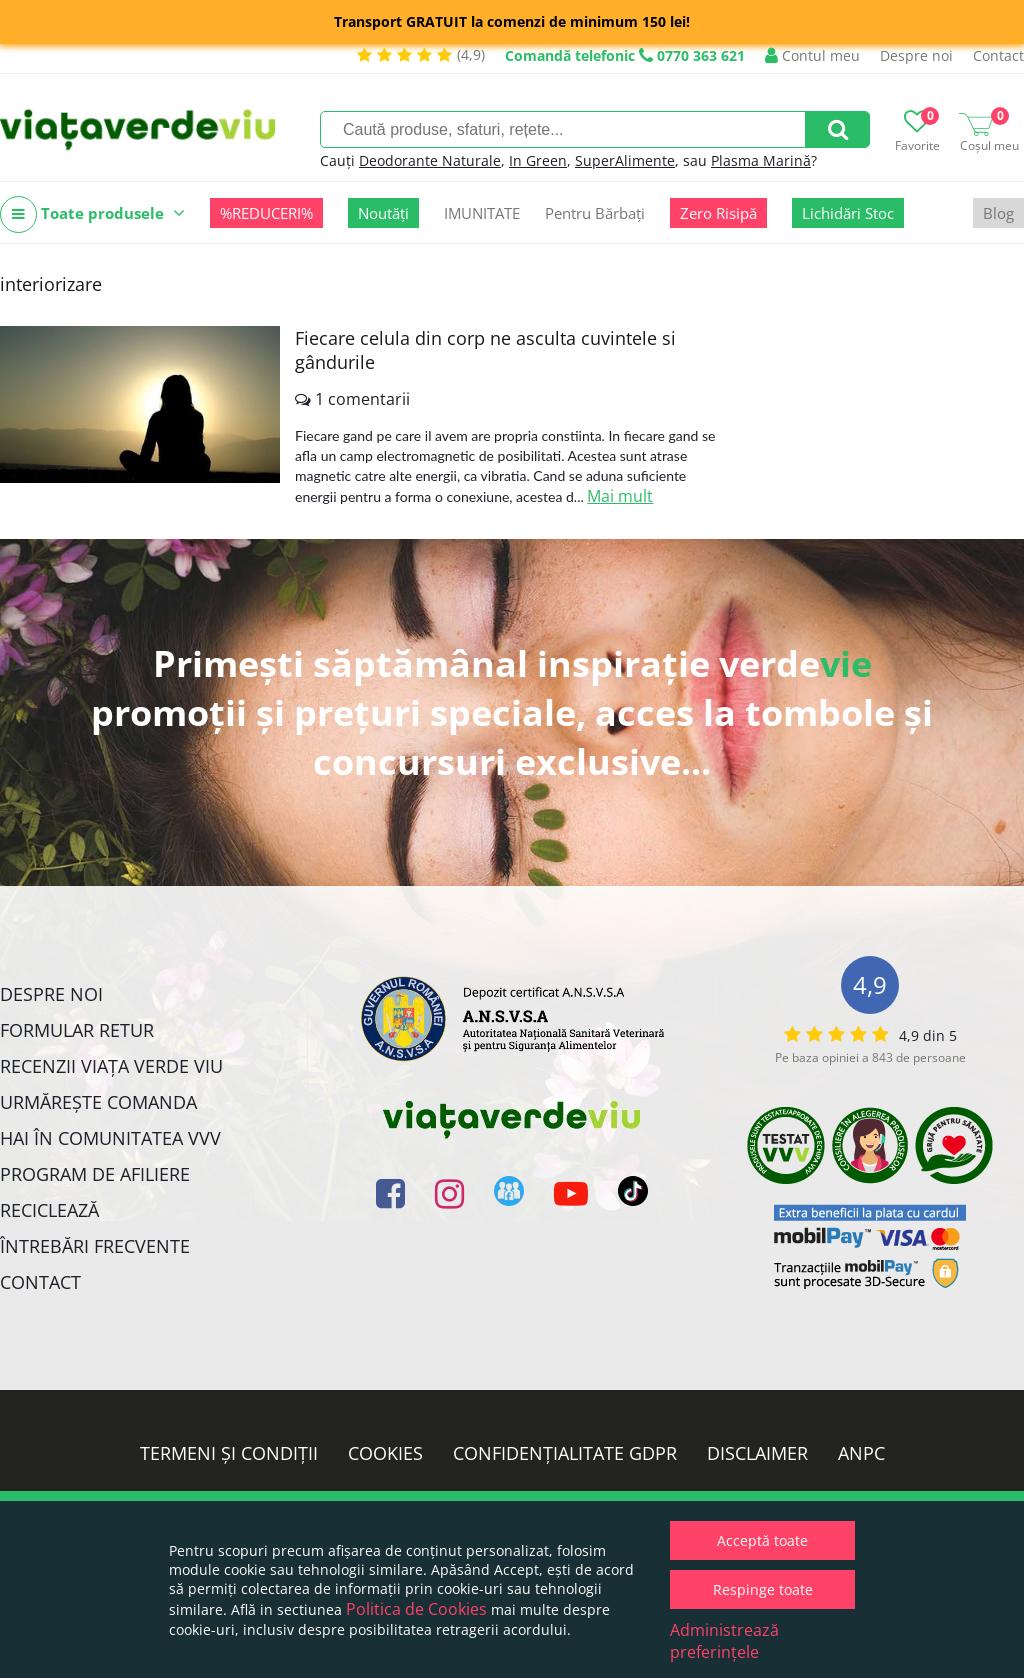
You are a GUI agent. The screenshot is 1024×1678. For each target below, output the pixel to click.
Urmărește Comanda (98, 1102)
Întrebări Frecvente (95, 1246)
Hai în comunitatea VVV (110, 1138)
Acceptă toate (762, 1540)
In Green (538, 160)
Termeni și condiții (229, 1453)
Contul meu (812, 55)
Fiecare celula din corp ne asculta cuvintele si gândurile (485, 350)
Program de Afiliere (95, 1174)
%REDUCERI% (266, 213)
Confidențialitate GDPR (565, 1453)
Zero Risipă (718, 213)
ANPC (861, 1453)
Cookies (385, 1453)
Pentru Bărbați (595, 213)
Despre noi (916, 55)
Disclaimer (757, 1453)
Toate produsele (92, 214)
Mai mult (620, 496)
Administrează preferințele (724, 1641)
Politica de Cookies (416, 1609)
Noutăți (383, 213)
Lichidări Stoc (848, 213)
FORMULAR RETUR (77, 1030)
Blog (998, 213)
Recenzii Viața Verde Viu (111, 1066)
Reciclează (49, 1210)
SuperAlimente (625, 160)
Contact (998, 55)
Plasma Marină (761, 160)
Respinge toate (763, 1589)
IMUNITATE (482, 213)
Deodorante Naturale (430, 160)
